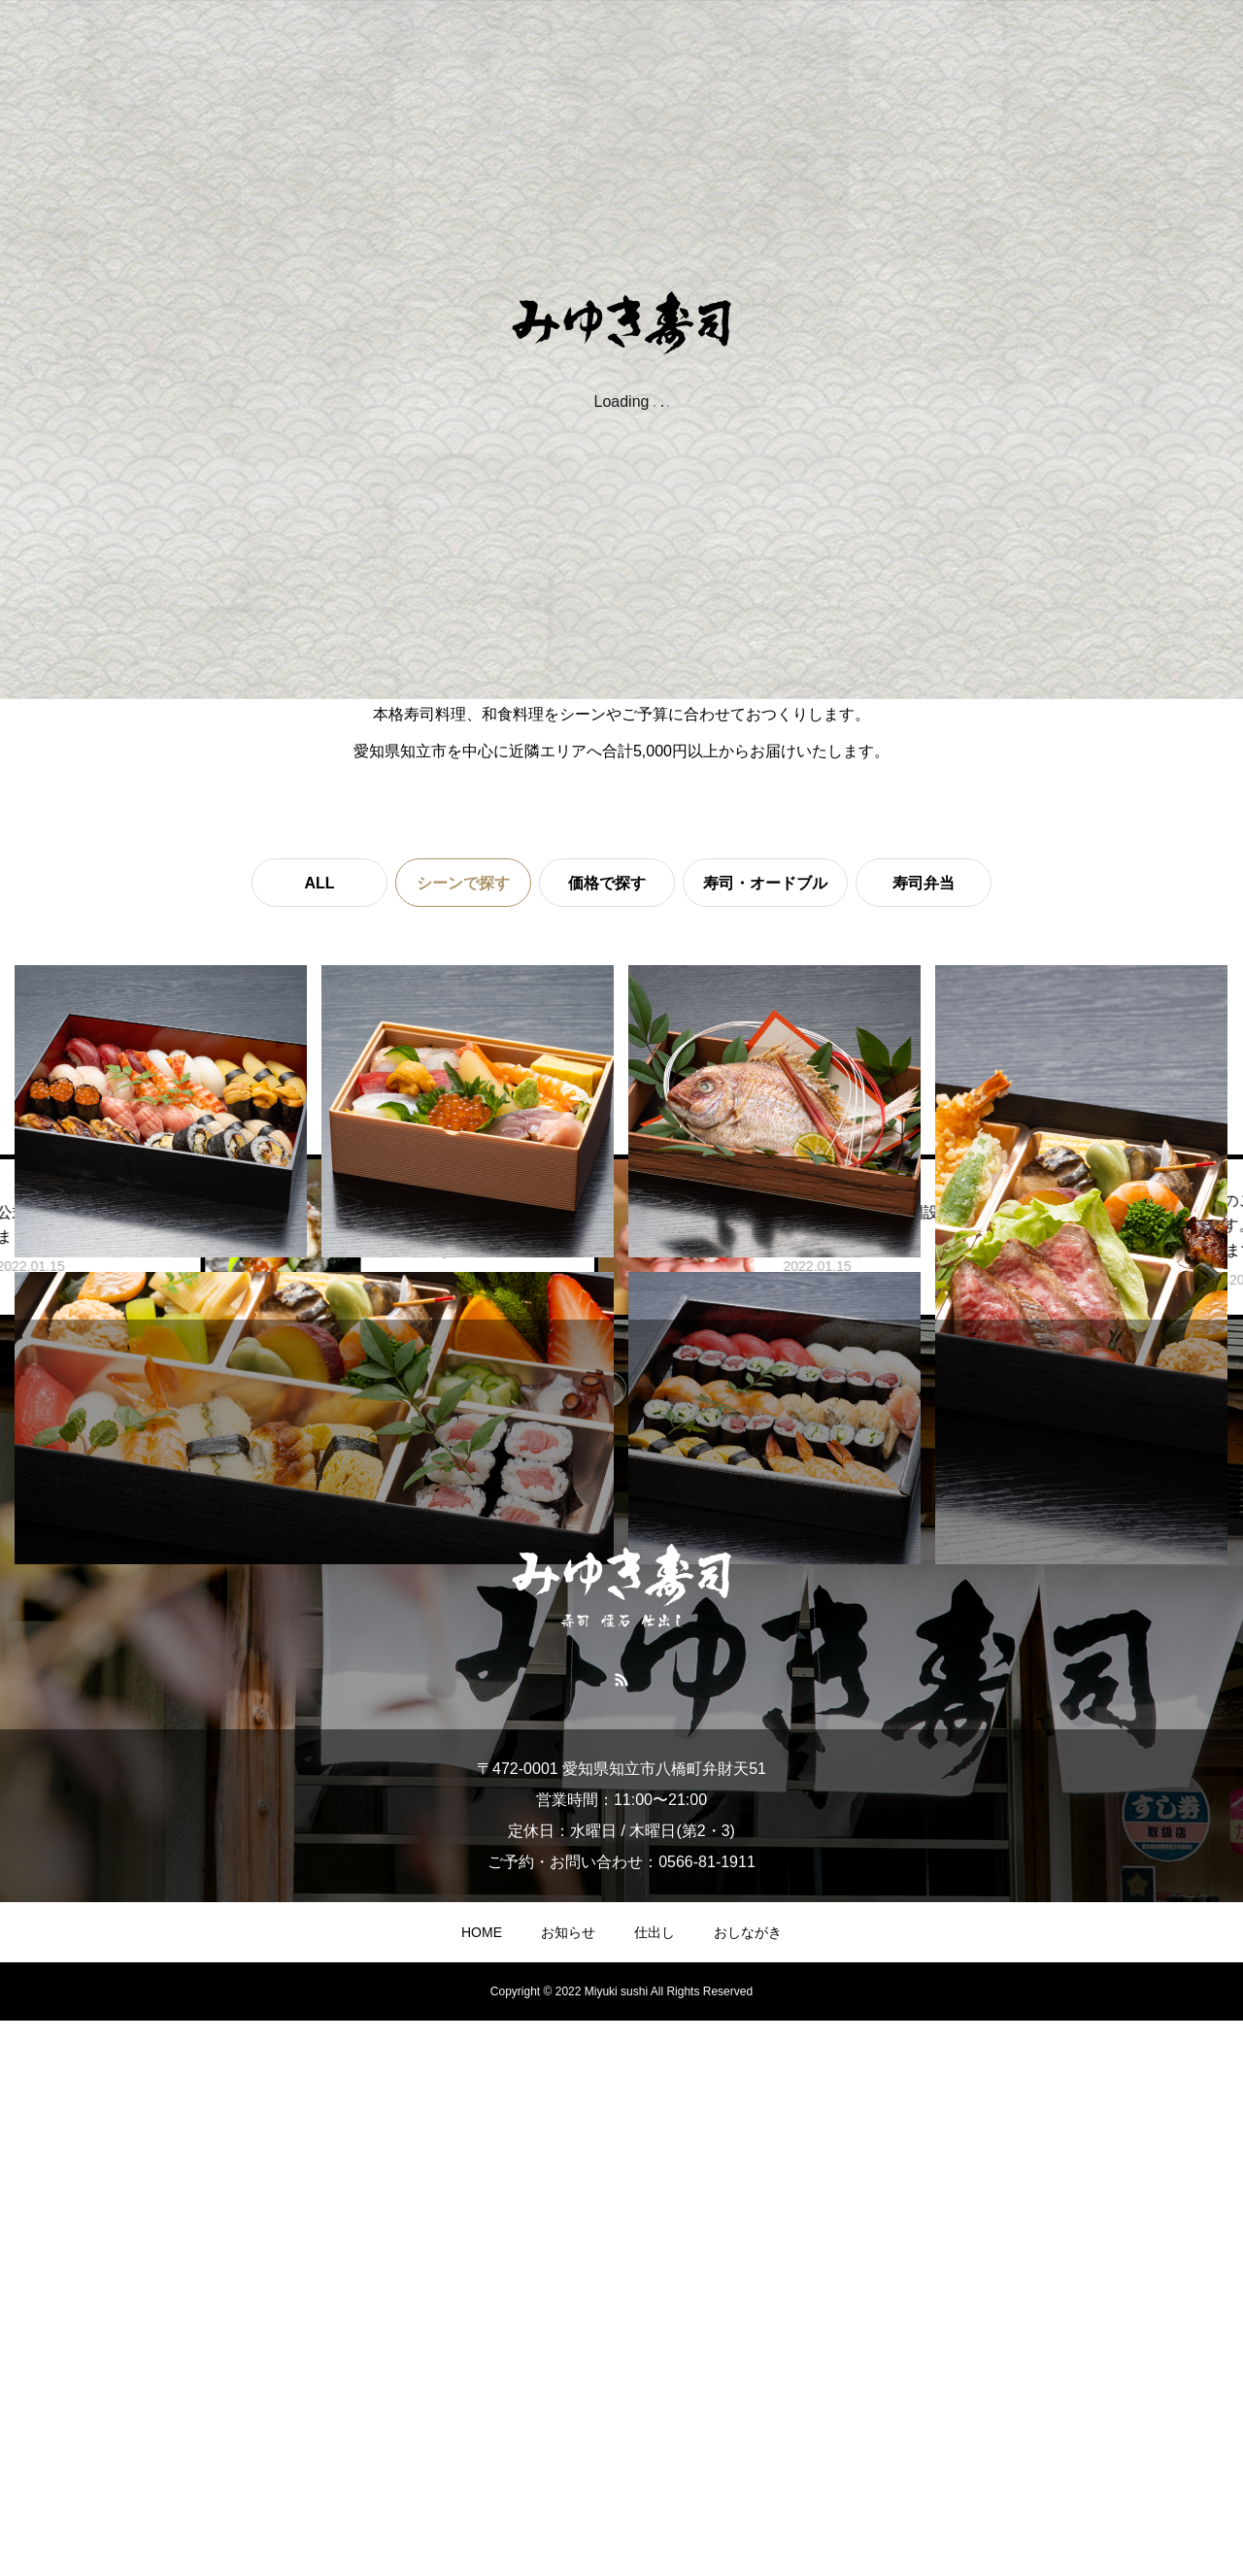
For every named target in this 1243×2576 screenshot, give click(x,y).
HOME (481, 2487)
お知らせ (568, 2487)
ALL (319, 883)
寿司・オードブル (765, 883)
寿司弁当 (923, 883)
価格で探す (607, 883)
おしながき (748, 2487)
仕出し (654, 2487)
